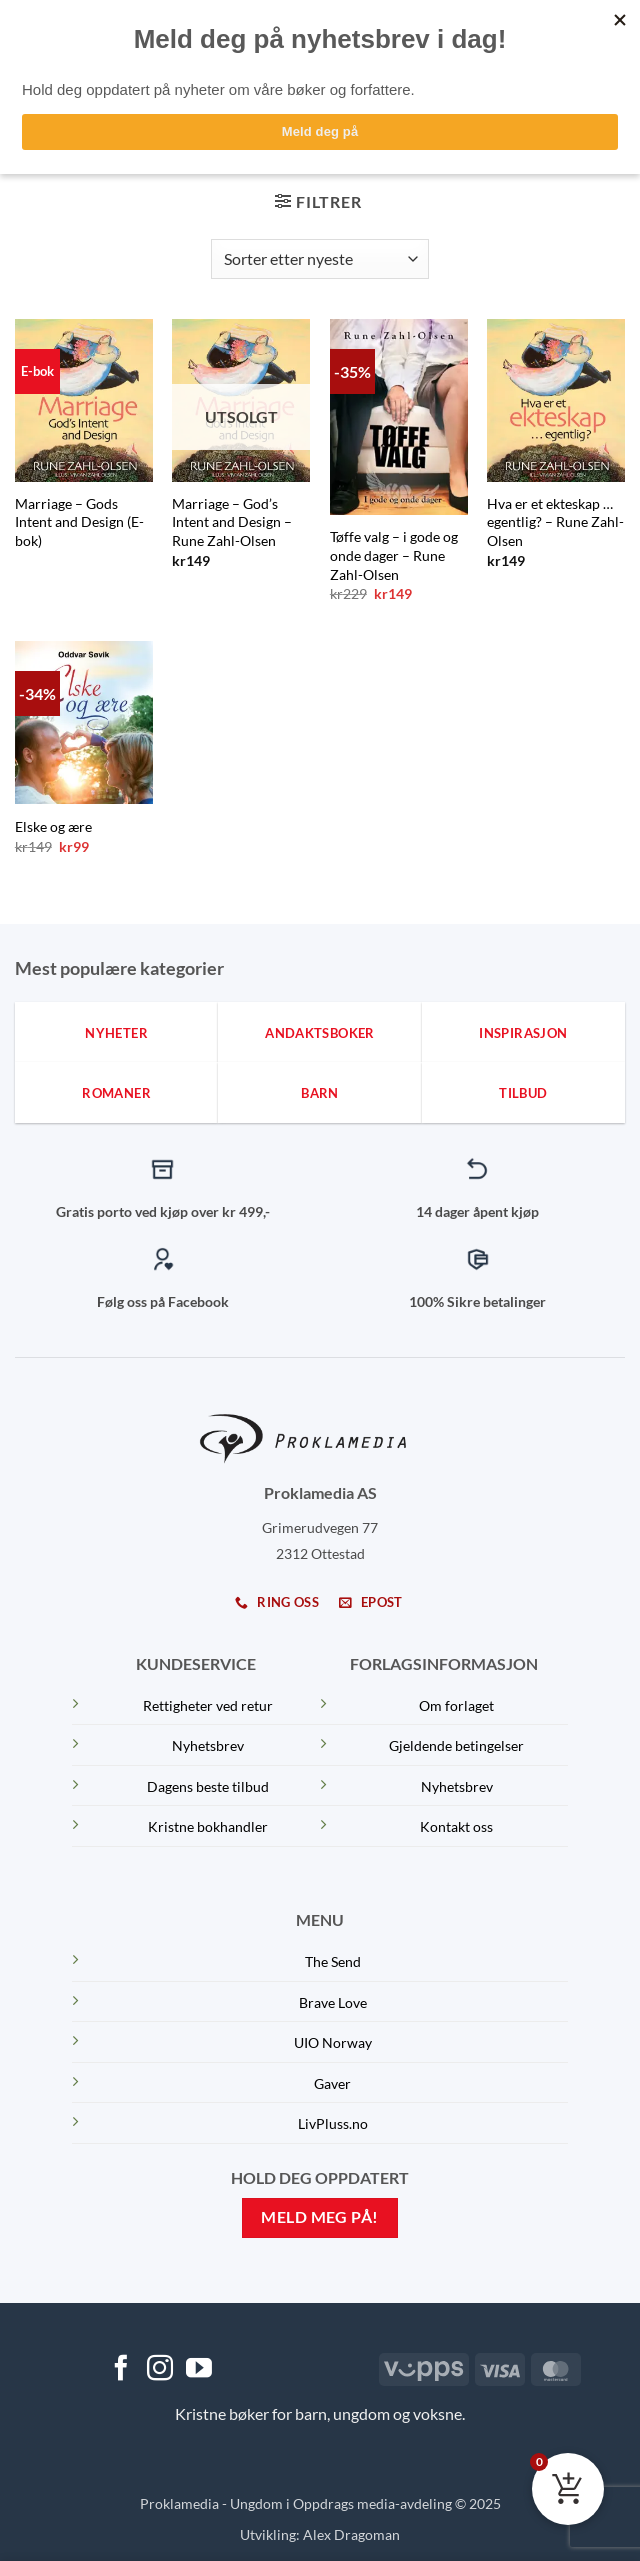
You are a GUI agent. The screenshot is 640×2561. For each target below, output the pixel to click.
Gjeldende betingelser (456, 1745)
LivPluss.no (333, 2123)
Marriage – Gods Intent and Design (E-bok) (79, 522)
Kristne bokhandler (208, 1826)
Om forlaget (456, 1705)
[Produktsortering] (320, 259)
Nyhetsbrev (208, 1745)
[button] (318, 201)
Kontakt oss (456, 1826)
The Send (333, 1961)
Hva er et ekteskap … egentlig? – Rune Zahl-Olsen (555, 522)
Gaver (332, 2083)
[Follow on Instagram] (160, 2370)
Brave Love (333, 2002)
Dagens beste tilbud (208, 1786)
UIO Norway (333, 2042)
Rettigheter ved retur (208, 1705)
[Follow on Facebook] (121, 2370)
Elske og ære (53, 826)
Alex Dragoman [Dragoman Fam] (351, 2534)
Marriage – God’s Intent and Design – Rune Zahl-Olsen (232, 522)
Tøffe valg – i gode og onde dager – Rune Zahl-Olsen (394, 555)
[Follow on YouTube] (199, 2370)
